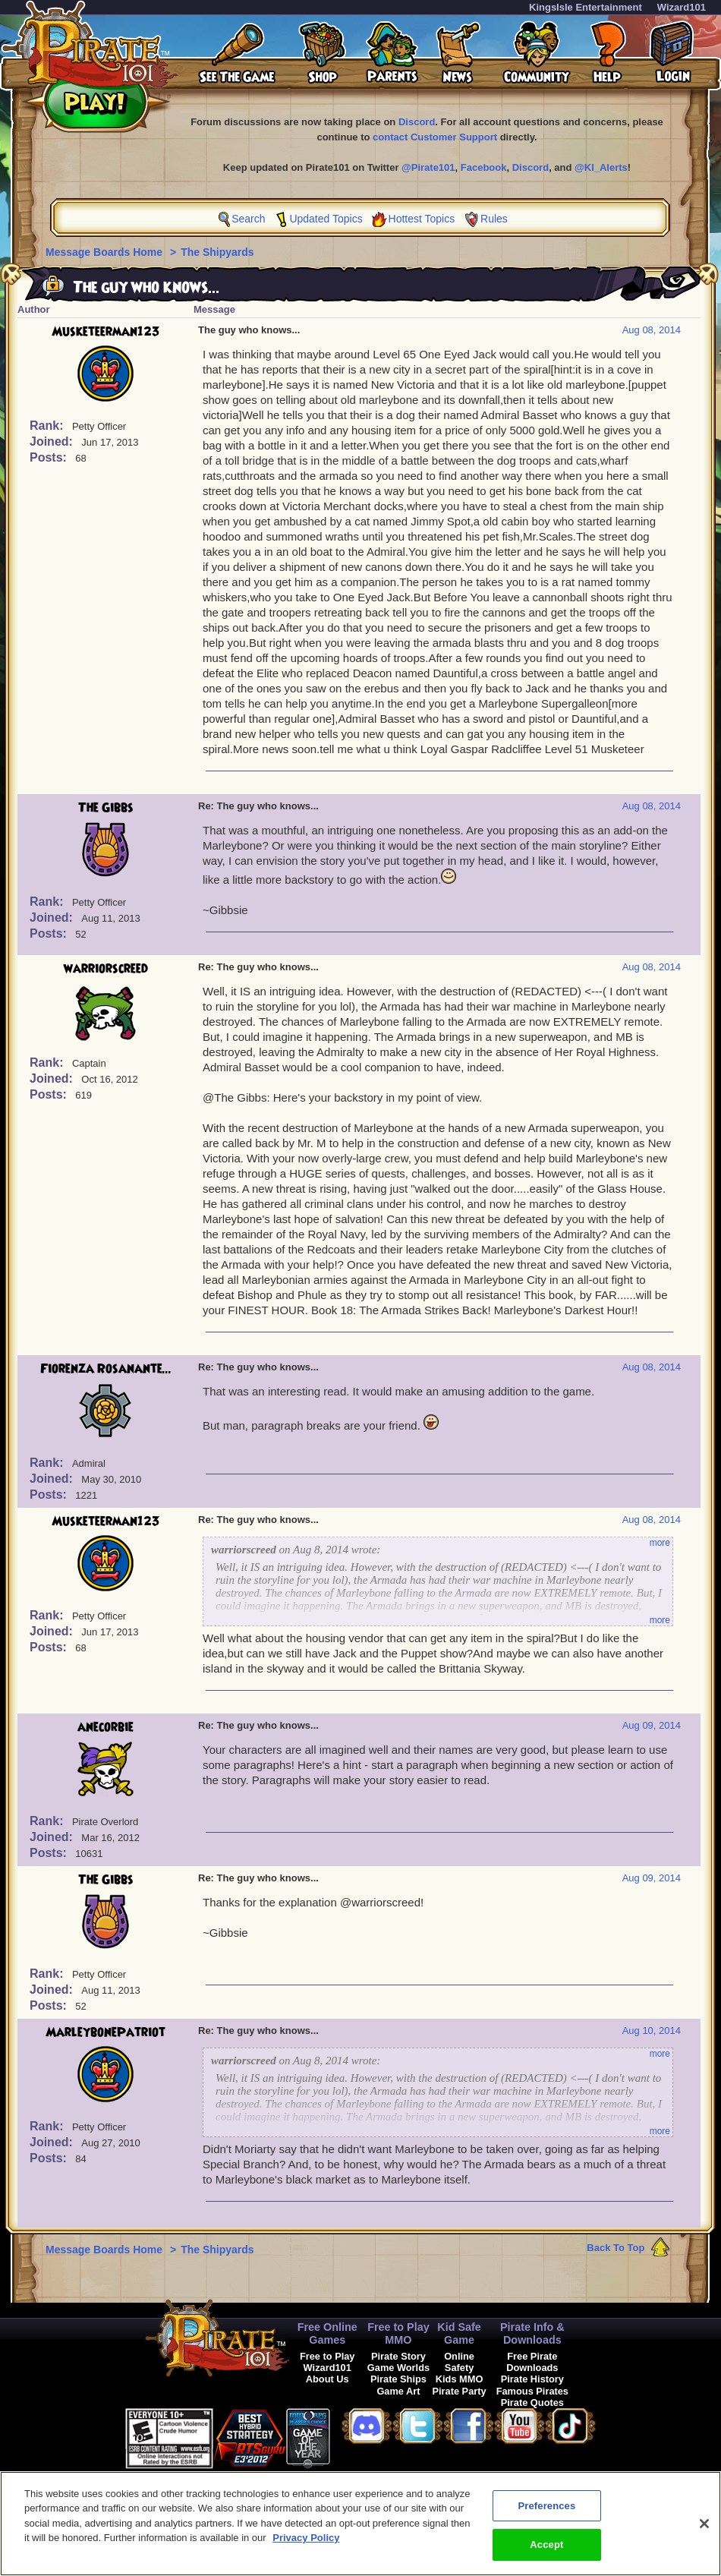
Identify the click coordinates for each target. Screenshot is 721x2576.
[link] (368, 2436)
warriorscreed (106, 969)
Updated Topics (325, 219)
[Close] (704, 2533)
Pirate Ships (398, 2379)
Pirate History (532, 2379)
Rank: (48, 425)
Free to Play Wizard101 (327, 2362)
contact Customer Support (435, 137)
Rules (494, 219)
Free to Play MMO (398, 2333)
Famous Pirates (532, 2391)
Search (248, 219)
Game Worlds (398, 2367)
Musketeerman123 (106, 332)
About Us (327, 2379)
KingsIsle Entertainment (585, 7)
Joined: (53, 441)
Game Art (398, 2391)
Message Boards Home (105, 252)
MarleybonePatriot (105, 2032)
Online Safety (459, 2362)
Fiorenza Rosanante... (106, 1369)
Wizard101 (681, 7)
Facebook (484, 167)
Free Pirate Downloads (532, 2362)
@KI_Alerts (601, 167)
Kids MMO (459, 2379)
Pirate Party (459, 2391)
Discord (416, 122)
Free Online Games (327, 2333)
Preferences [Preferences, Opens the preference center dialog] (546, 2515)
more (660, 1542)
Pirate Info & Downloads (532, 2333)
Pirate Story (398, 2356)
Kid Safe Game (459, 2333)
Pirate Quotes (532, 2402)
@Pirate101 (428, 167)
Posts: (50, 457)
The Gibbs (106, 808)
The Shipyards (217, 252)
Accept (546, 2554)
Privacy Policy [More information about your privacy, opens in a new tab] (305, 2547)
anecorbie (105, 1727)
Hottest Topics (422, 219)
